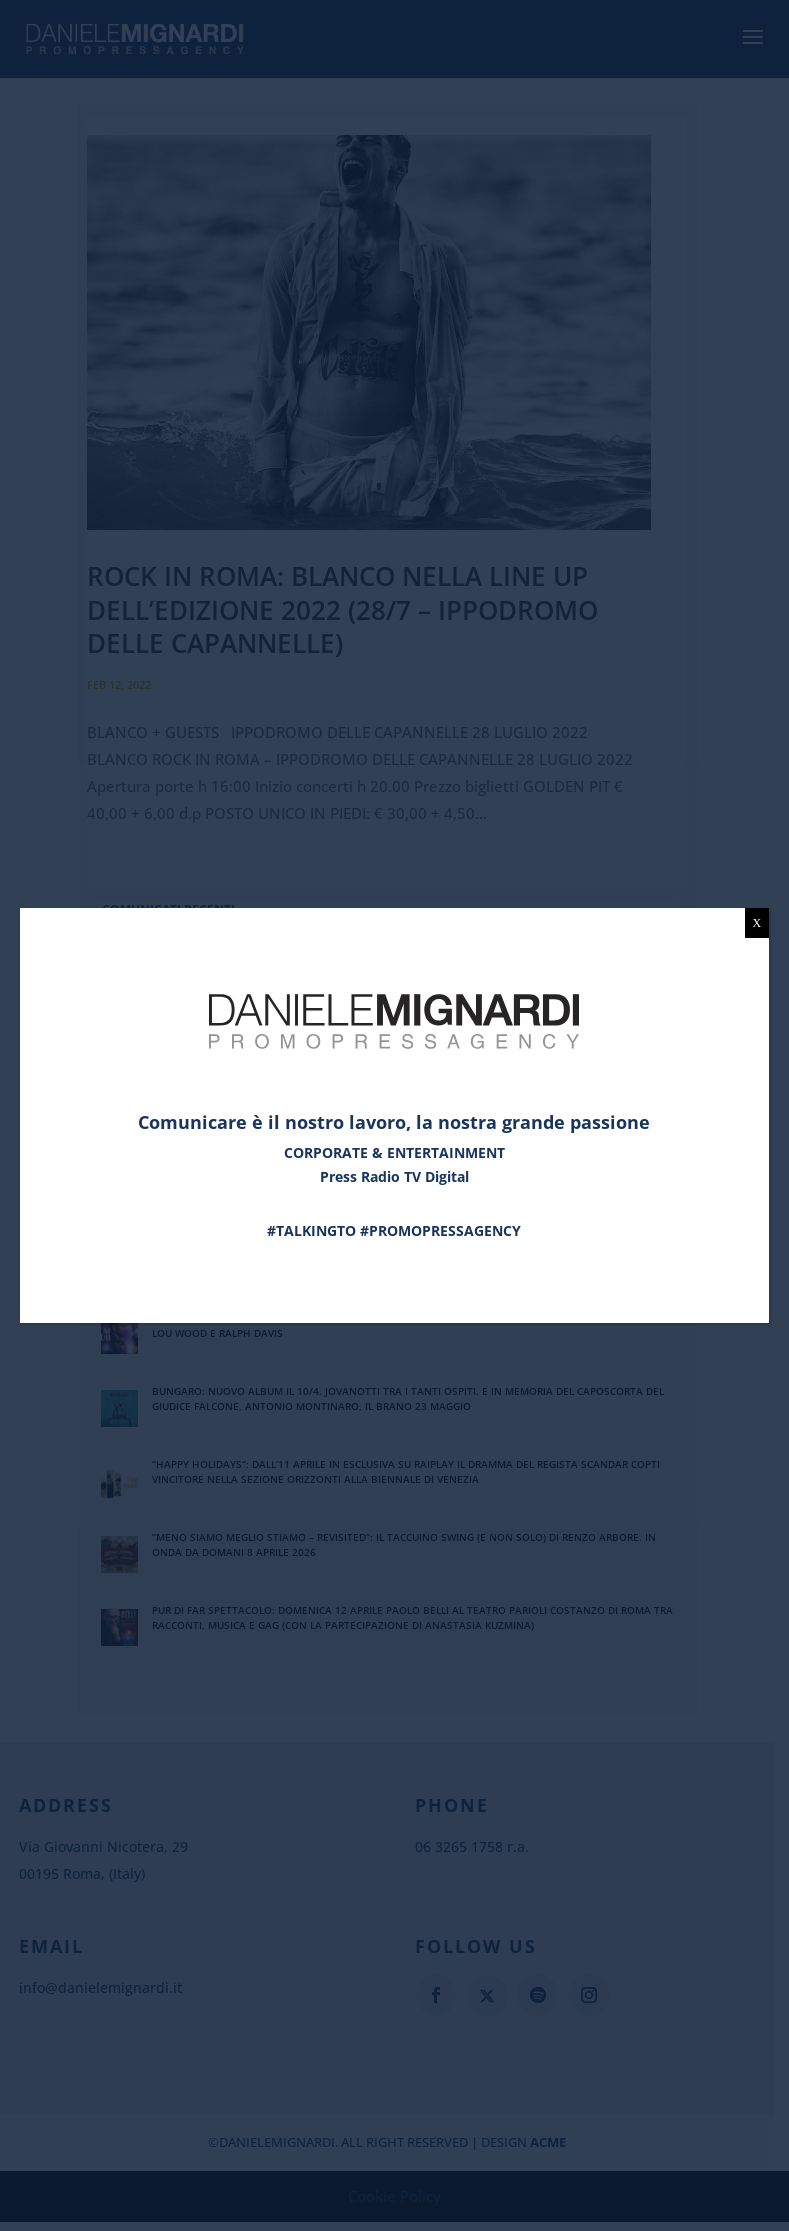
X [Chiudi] (757, 923)
